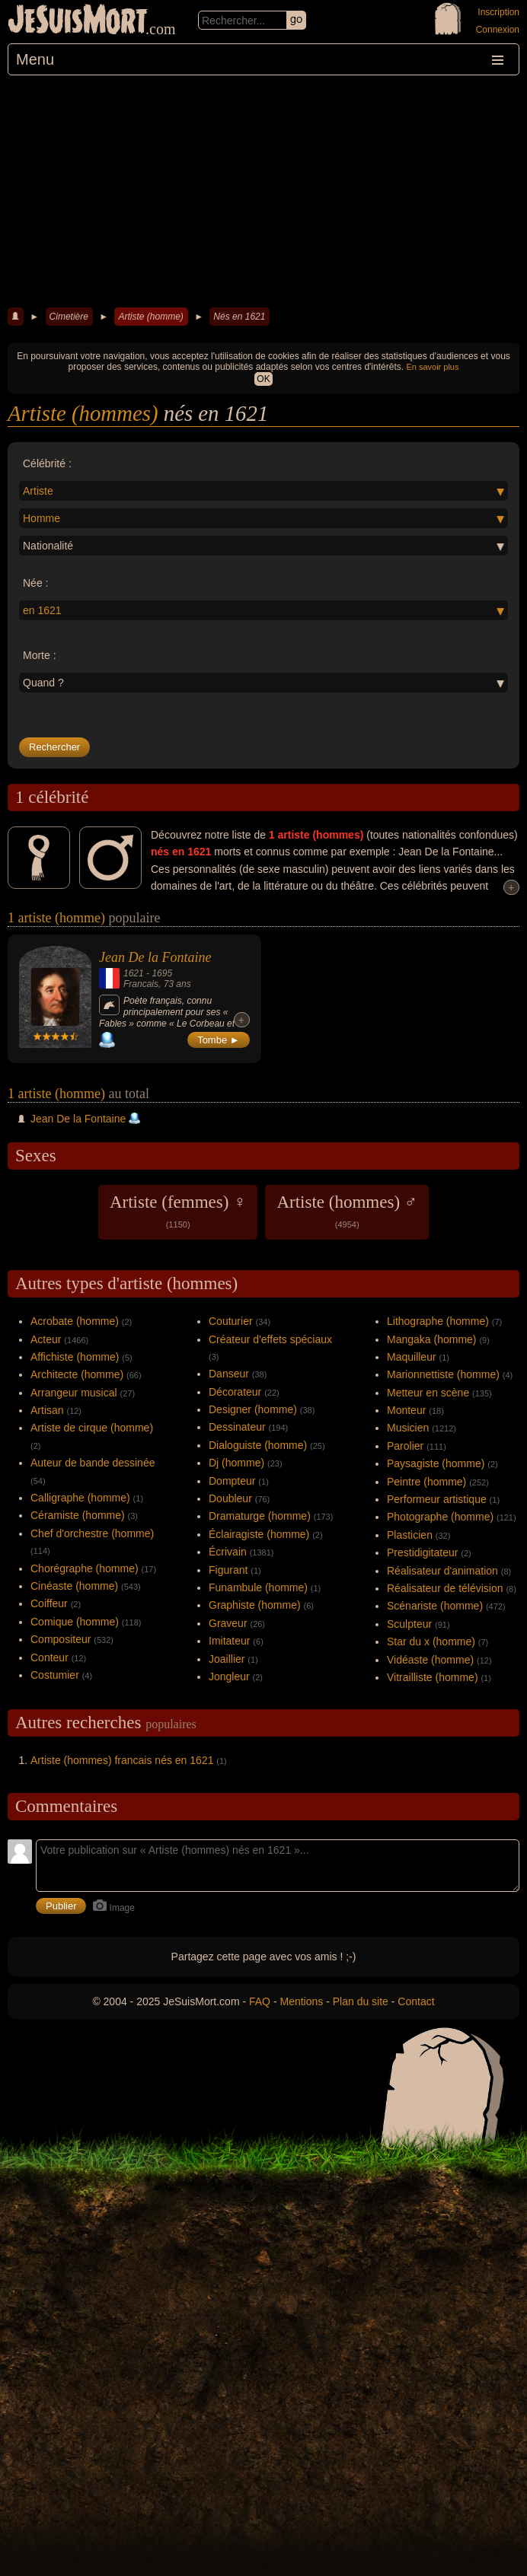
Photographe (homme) (440, 1517)
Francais (140, 984)
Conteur (49, 1657)
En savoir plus (432, 366)
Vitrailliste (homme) (432, 1677)
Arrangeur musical (73, 1393)
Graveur (228, 1623)
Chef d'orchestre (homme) (92, 1533)
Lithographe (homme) (438, 1321)
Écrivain (228, 1552)
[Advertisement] (263, 189)
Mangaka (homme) (432, 1339)
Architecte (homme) (76, 1374)
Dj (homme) (236, 1463)
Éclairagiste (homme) (259, 1534)
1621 (133, 973)
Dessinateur (237, 1427)
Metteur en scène (428, 1393)
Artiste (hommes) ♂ (346, 1210)
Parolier (405, 1446)
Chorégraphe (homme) (84, 1568)
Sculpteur (409, 1624)
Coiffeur (49, 1603)
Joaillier (226, 1659)
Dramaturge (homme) (260, 1516)
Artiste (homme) (150, 316)
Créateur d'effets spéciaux (270, 1339)
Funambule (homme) (258, 1587)
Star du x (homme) (431, 1641)
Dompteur (232, 1481)
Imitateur (229, 1641)
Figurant (228, 1570)
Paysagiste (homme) (435, 1463)
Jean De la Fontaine (155, 957)
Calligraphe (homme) (80, 1498)
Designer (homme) (253, 1409)
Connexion (497, 29)
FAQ (259, 2001)
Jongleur (229, 1676)
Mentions (301, 2001)
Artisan (47, 1410)
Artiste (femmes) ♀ (178, 1210)
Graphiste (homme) (255, 1605)
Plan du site (360, 2001)
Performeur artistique (437, 1499)
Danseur (229, 1374)
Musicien (408, 1428)
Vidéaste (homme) (430, 1660)
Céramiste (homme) (77, 1515)
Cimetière (69, 316)
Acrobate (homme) (74, 1321)
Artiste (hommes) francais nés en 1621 (121, 1760)
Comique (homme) (74, 1622)
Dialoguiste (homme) (258, 1445)
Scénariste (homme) (435, 1606)
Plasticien (410, 1535)
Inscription (498, 12)
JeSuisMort (78, 21)
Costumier (54, 1675)
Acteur (45, 1339)
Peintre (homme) (426, 1482)
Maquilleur (411, 1357)
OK (263, 379)
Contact (416, 2001)
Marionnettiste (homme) (443, 1374)
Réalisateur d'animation (442, 1571)
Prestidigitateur (422, 1552)
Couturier (231, 1321)
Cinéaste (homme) (74, 1586)
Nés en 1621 (239, 316)
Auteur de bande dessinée (92, 1463)
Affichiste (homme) (74, 1357)
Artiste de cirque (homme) (91, 1428)
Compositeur (60, 1639)
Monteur (406, 1410)
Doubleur (230, 1498)
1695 (162, 973)
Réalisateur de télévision (445, 1588)
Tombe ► (218, 1040)
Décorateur (235, 1392)
